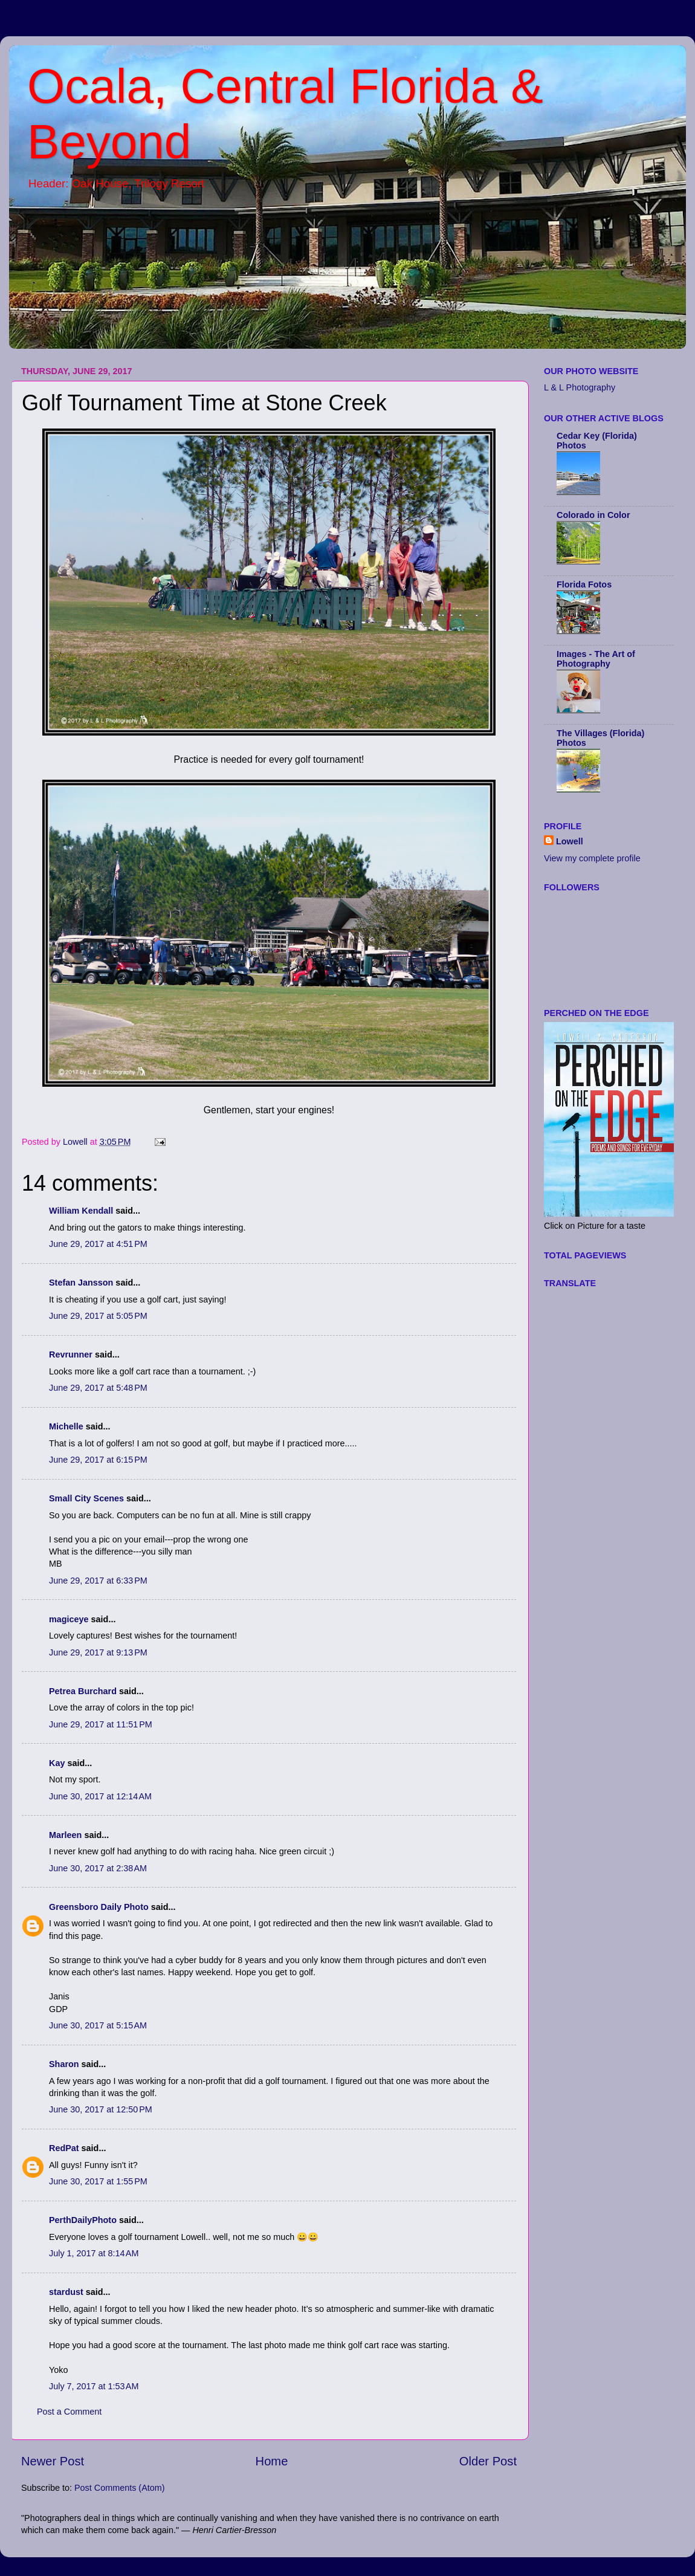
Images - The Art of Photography (596, 658)
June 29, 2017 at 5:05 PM (98, 1316)
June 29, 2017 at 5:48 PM (98, 1388)
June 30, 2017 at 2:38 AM (98, 1868)
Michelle (66, 1426)
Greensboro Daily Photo (99, 1907)
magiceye (69, 1619)
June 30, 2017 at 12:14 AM (100, 1796)
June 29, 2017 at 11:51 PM (100, 1724)
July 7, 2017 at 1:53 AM (93, 2386)
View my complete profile (592, 858)
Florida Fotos (584, 584)
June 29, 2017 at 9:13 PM (98, 1652)
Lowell (569, 841)
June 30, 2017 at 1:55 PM (98, 2181)
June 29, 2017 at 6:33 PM (98, 1580)
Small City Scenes (86, 1498)
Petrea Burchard (83, 1691)
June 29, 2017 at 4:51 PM (98, 1244)
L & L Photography (579, 387)
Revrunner (70, 1354)
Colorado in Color (593, 515)
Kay (57, 1763)
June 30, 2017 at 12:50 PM (100, 2109)
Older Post (488, 2461)
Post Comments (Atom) (119, 2488)
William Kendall (81, 1210)
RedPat (64, 2148)
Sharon (64, 2064)
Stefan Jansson (81, 1282)
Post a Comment (69, 2411)
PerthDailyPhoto (83, 2220)
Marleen (65, 1835)
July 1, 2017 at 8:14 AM (93, 2253)
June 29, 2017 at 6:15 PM (98, 1459)
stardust (66, 2292)
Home (272, 2461)
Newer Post (52, 2461)
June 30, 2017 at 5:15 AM (98, 2025)
